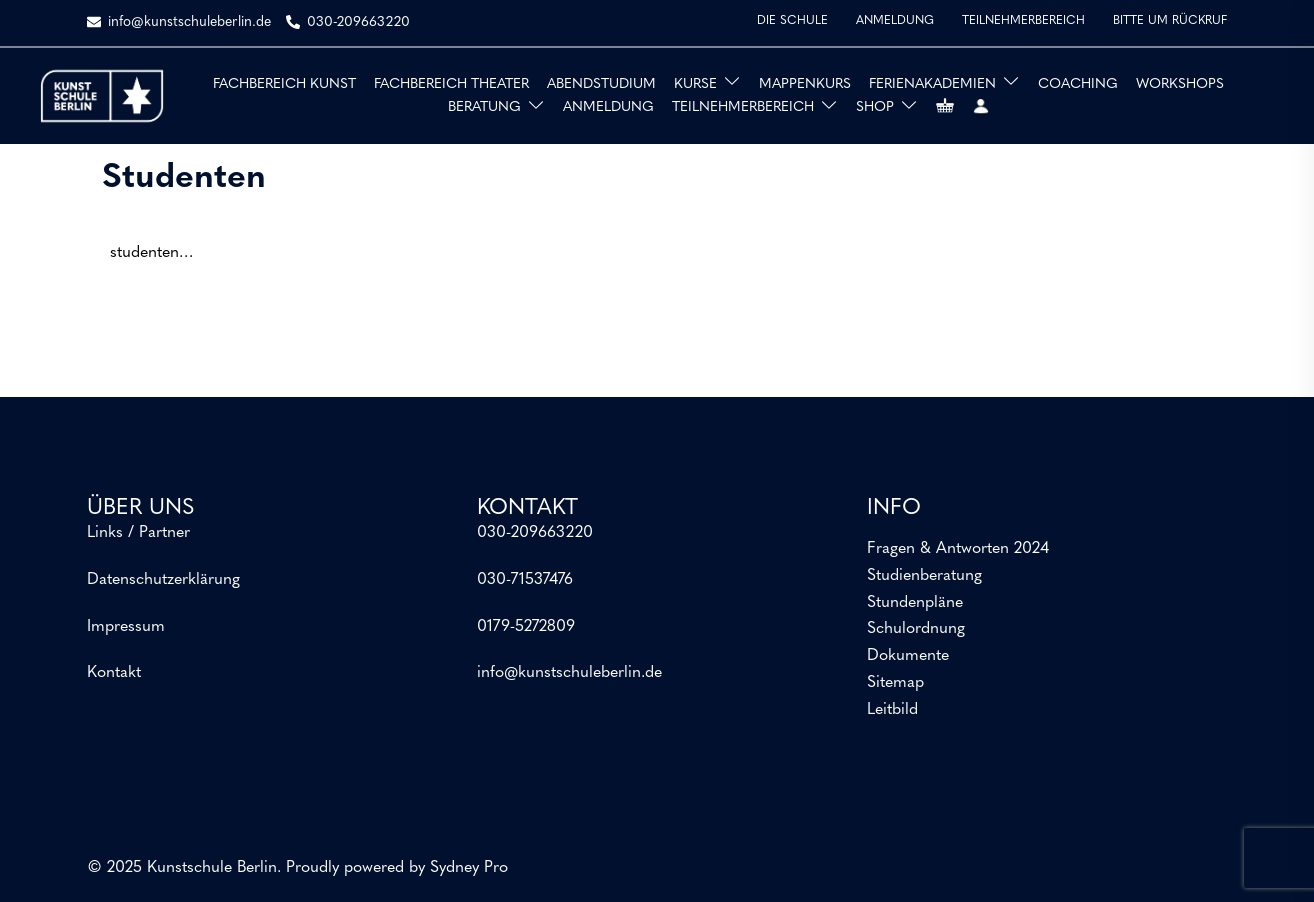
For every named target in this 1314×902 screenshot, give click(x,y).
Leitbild (892, 710)
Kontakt (114, 673)
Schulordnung (916, 629)
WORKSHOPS (1180, 84)
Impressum (126, 627)
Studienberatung (924, 576)
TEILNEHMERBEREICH (1023, 21)
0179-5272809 (526, 627)
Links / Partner (138, 533)
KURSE (695, 84)
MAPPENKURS (805, 84)
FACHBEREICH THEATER (451, 84)
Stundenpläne (915, 603)
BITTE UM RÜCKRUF (1170, 21)
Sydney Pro (469, 868)
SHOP (875, 107)
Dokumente (908, 656)
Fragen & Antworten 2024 (958, 549)
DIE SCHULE (792, 21)
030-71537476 (525, 580)
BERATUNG (484, 107)
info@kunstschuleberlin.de (569, 673)
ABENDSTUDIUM (601, 84)
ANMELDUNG (895, 21)
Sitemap (895, 683)
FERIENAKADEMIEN (932, 84)
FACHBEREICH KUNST (284, 84)
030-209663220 (535, 533)
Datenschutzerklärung (163, 580)
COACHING (1078, 84)
